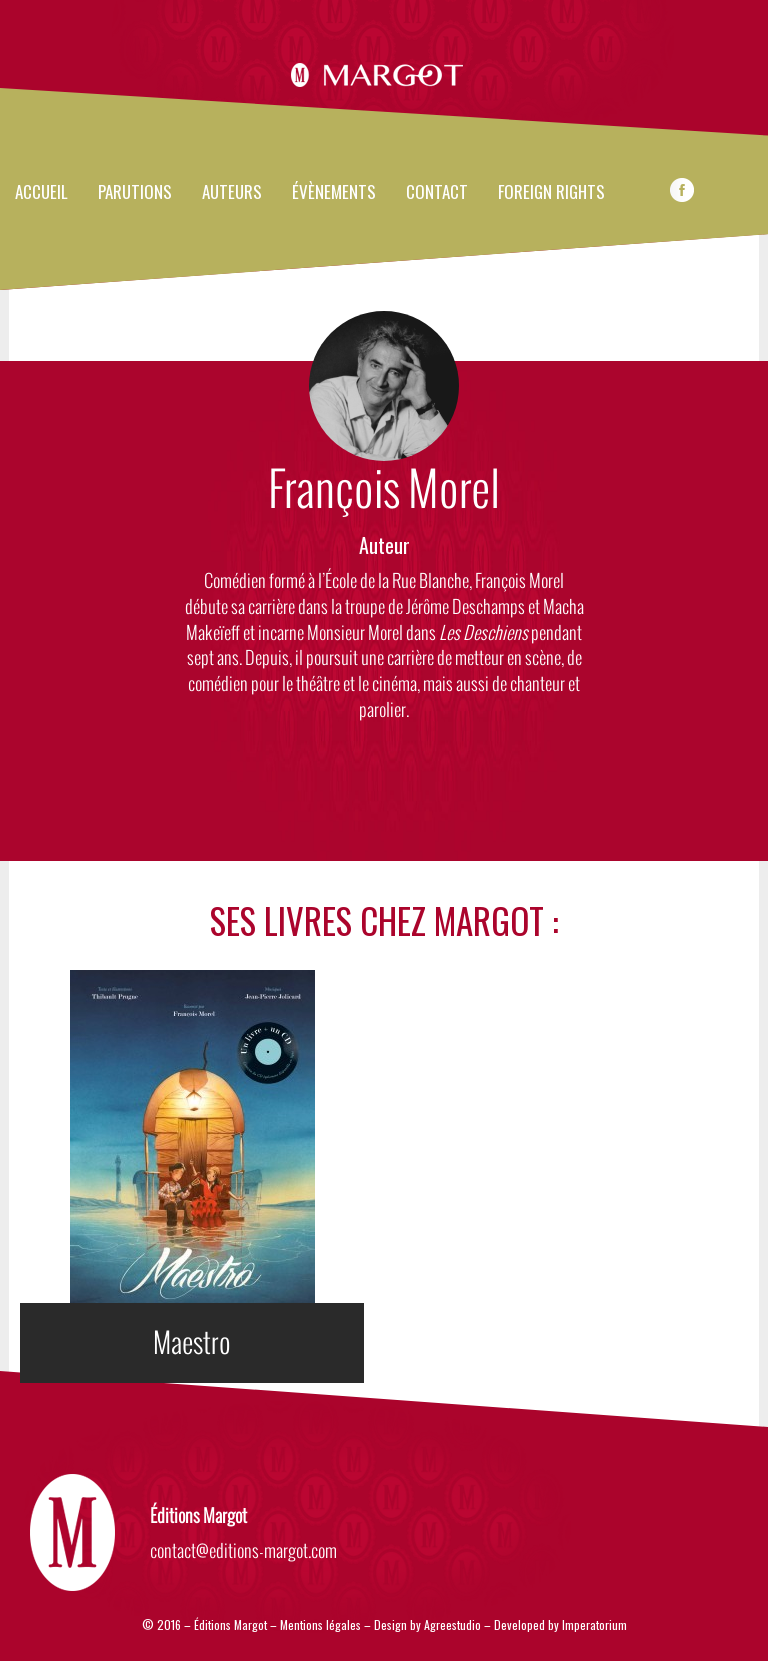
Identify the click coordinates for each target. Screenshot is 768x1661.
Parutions (135, 193)
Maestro (192, 1343)
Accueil (41, 193)
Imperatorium (594, 1624)
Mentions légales (320, 1624)
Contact (437, 193)
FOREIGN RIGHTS (551, 193)
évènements (334, 193)
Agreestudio (454, 1624)
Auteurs (232, 193)
